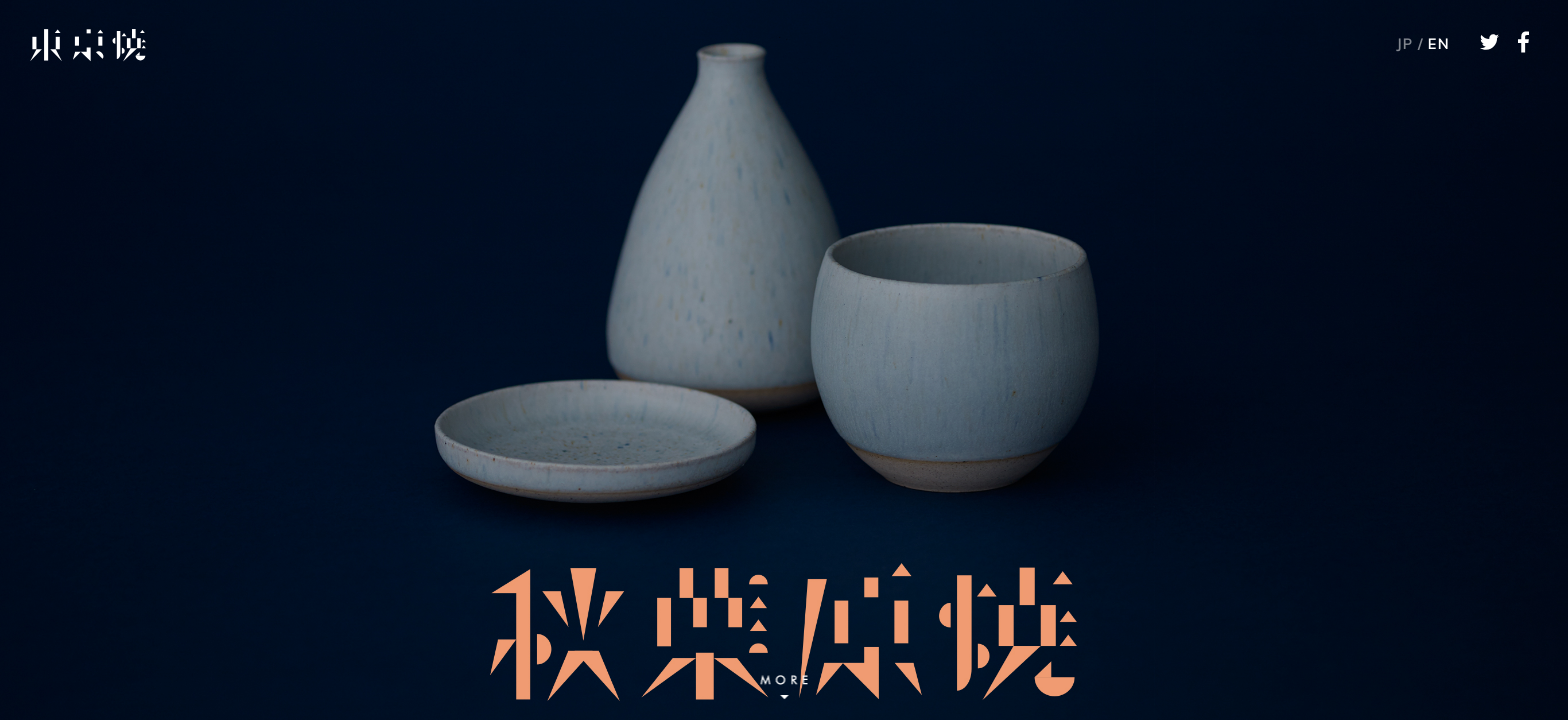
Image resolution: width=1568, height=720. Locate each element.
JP (1404, 45)
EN (1438, 45)
